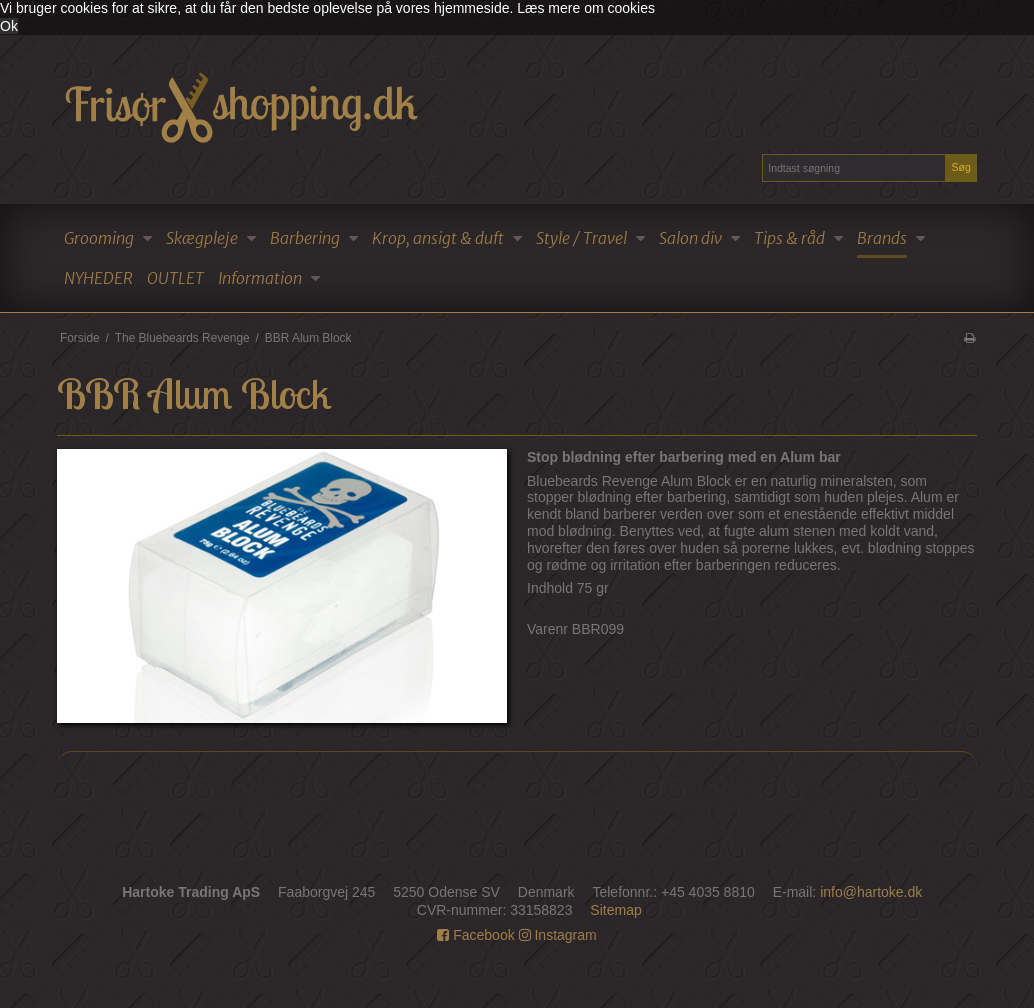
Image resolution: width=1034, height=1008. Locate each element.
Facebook (475, 935)
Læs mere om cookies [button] (586, 8)
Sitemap (615, 910)
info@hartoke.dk (871, 892)
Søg (960, 167)
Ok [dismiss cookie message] (9, 26)
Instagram (558, 935)
